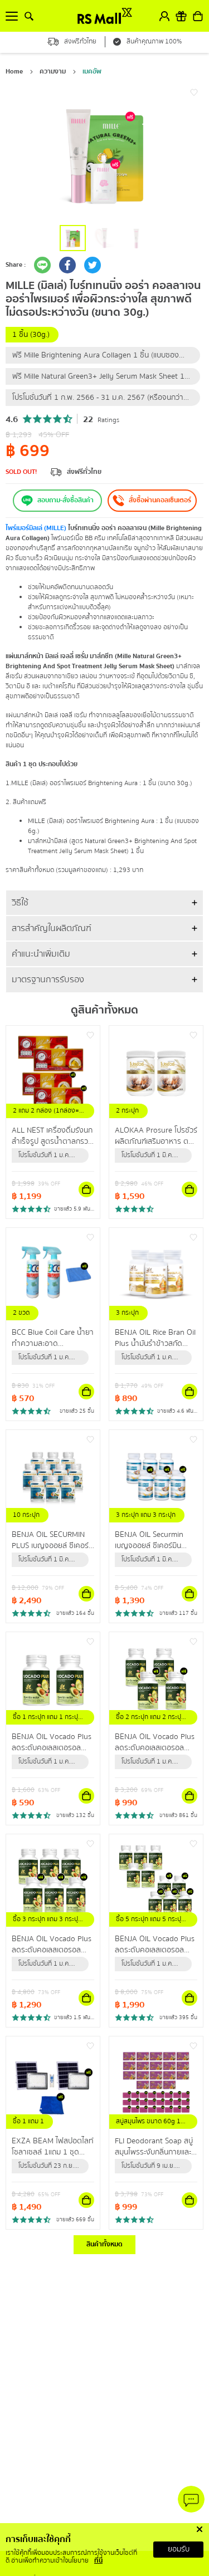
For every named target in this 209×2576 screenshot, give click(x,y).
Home (14, 71)
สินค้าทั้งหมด (104, 2244)
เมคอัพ (91, 71)
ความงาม (53, 71)
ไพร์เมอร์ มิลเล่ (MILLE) (36, 528)
